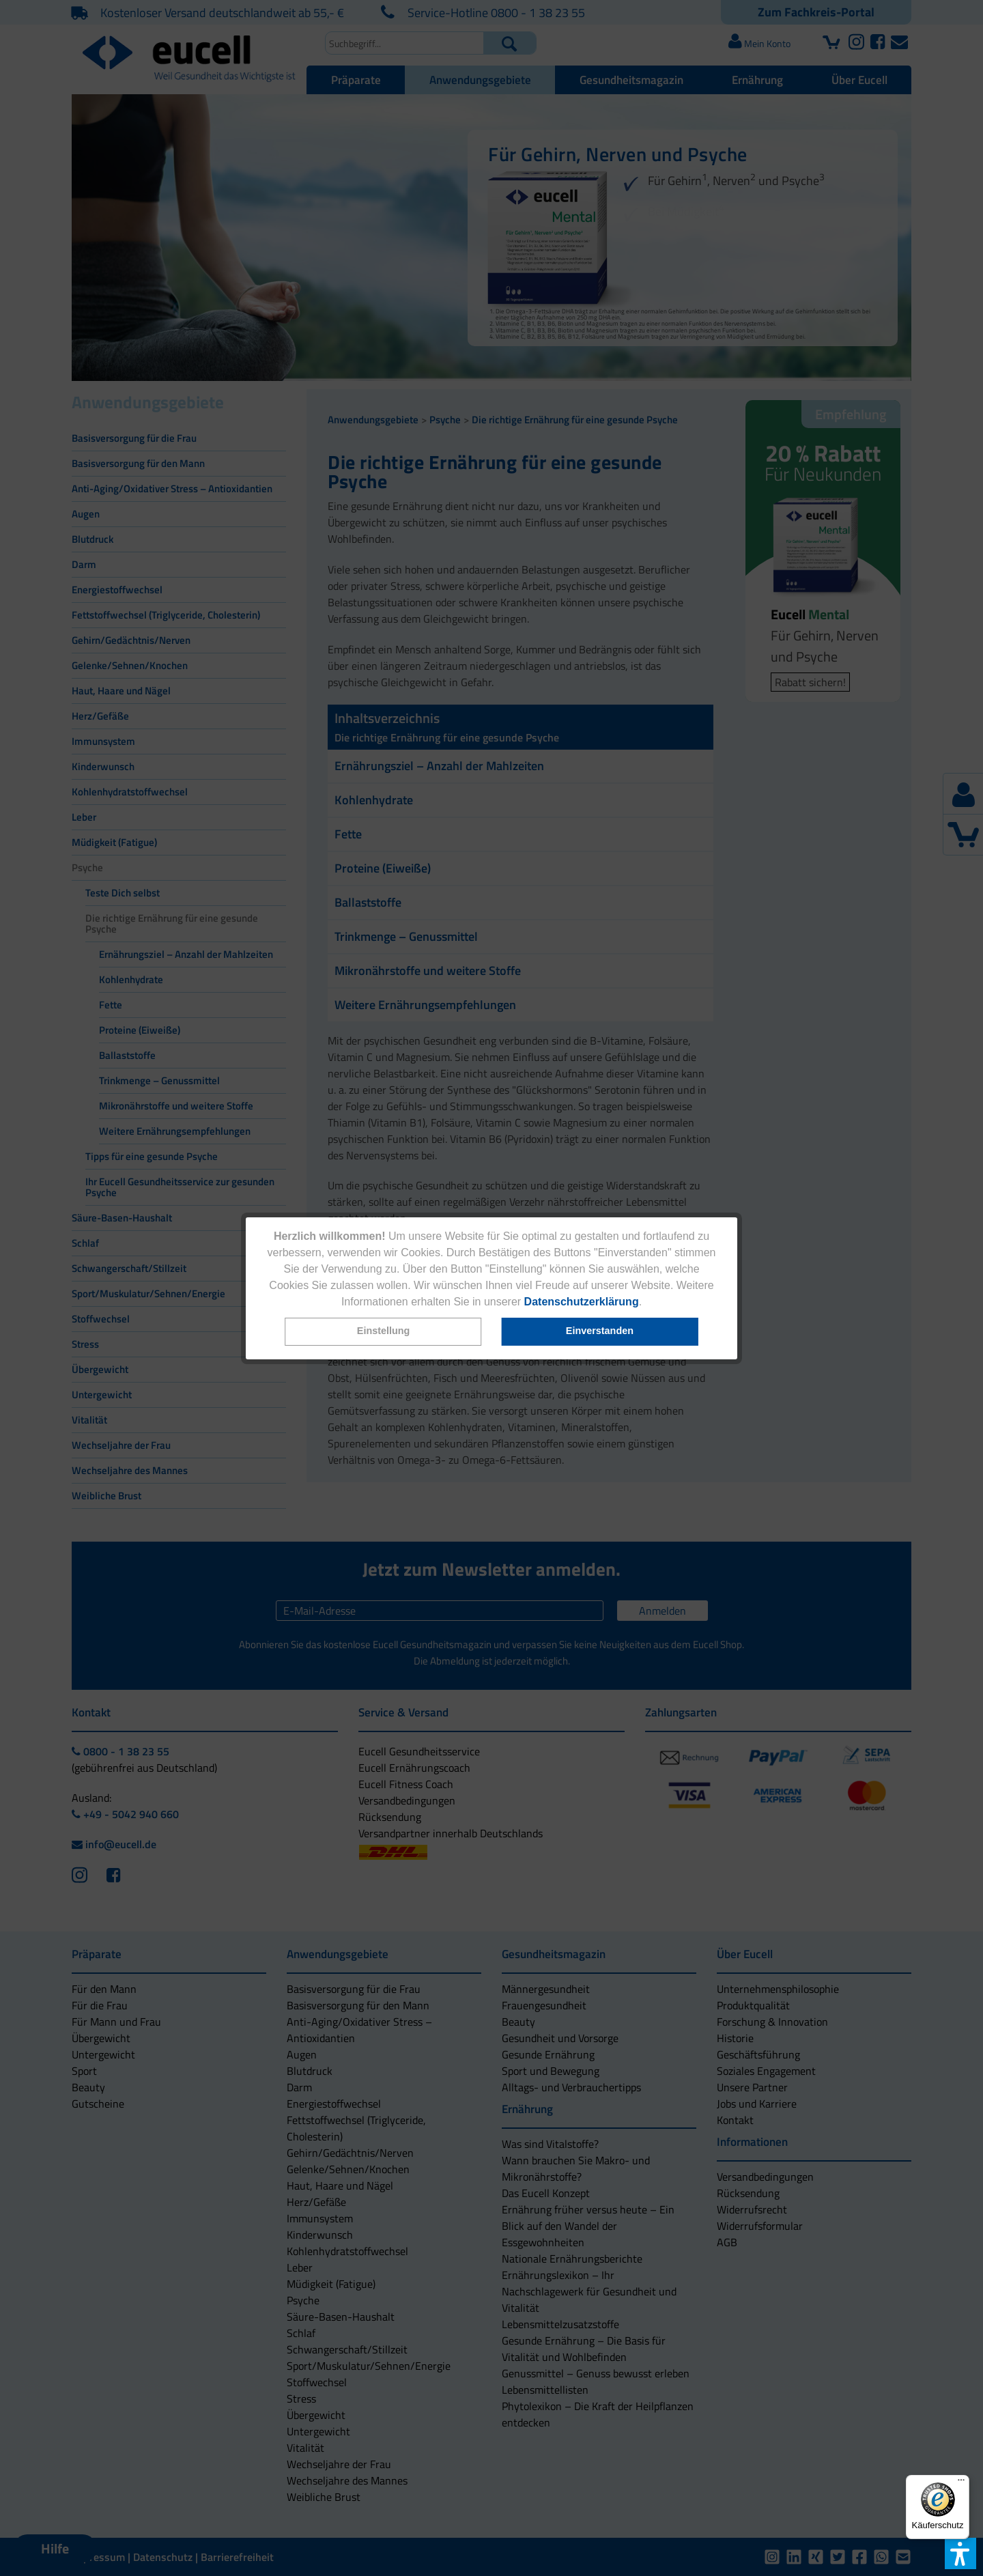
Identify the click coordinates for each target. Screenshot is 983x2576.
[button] (383, 1332)
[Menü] (961, 2483)
